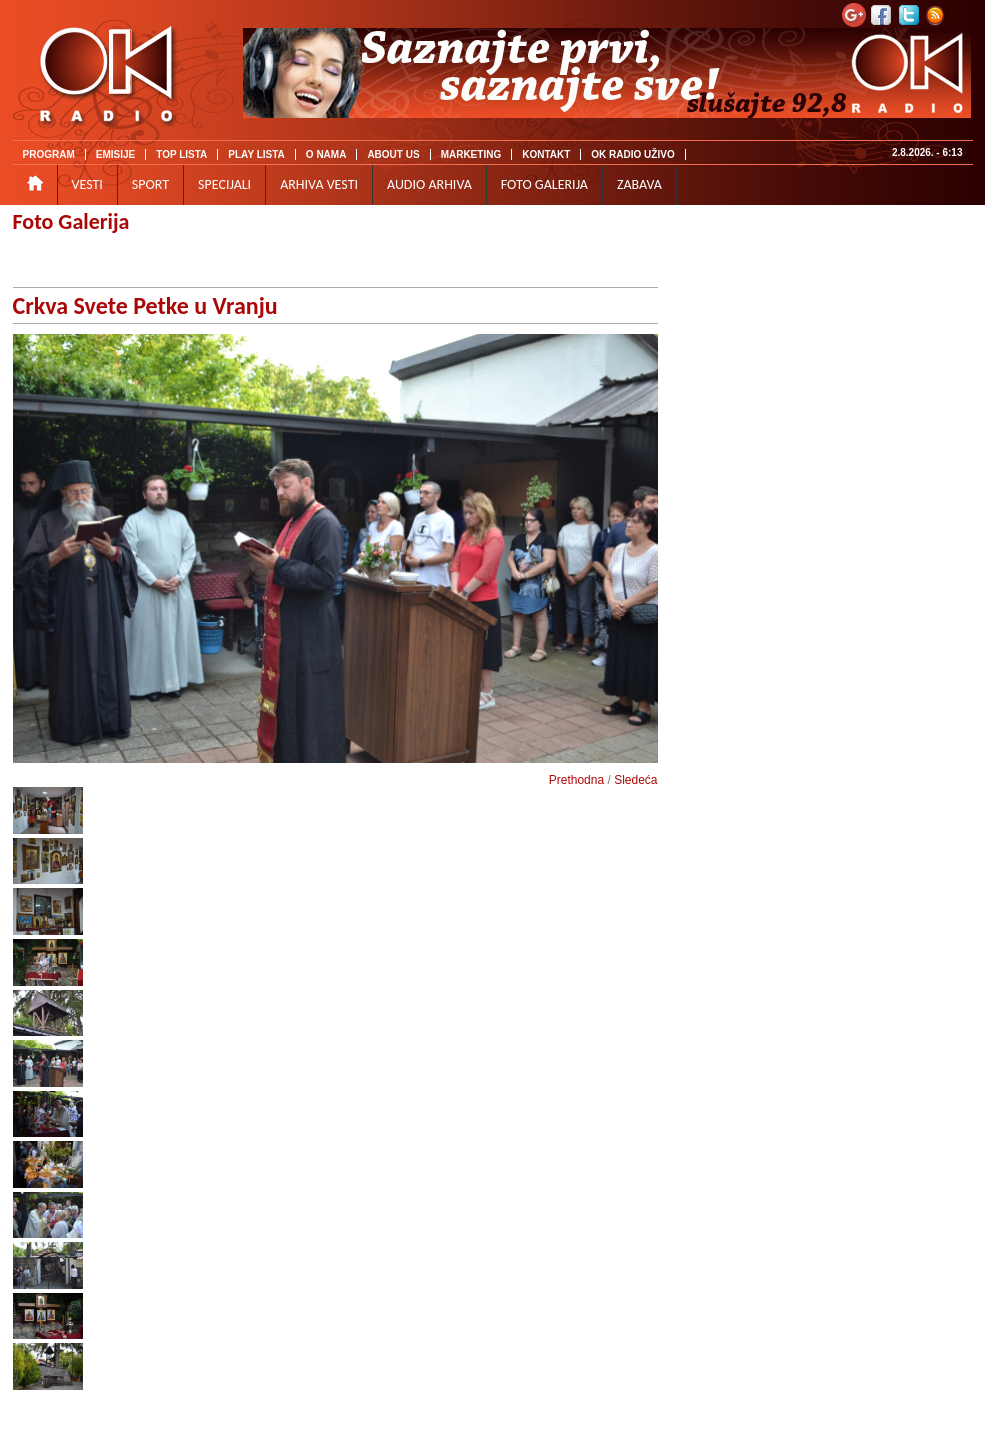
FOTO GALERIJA (544, 184)
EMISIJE (115, 154)
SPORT (150, 184)
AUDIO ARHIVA (429, 184)
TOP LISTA (181, 154)
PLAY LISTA (256, 154)
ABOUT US (393, 154)
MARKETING (471, 154)
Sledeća (635, 780)
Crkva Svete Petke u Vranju (145, 305)
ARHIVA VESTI (319, 184)
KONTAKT (546, 154)
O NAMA (326, 154)
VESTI (87, 184)
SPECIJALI (224, 184)
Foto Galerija (71, 221)
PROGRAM (49, 154)
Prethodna (576, 780)
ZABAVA (639, 184)
